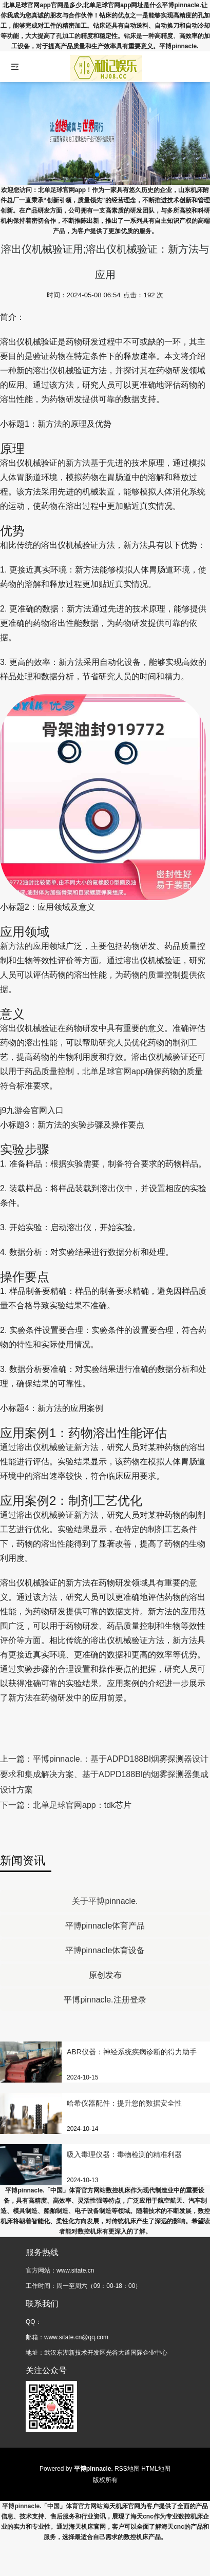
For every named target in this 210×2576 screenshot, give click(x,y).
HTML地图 (155, 2468)
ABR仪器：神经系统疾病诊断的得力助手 (132, 2052)
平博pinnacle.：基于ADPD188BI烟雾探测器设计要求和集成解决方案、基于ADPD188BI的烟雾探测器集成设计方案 (104, 1774)
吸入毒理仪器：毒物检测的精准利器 (124, 2154)
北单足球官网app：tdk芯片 (82, 1805)
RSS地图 (127, 2468)
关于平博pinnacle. (105, 1901)
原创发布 (105, 1975)
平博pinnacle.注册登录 (105, 1999)
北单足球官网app (113, 1071)
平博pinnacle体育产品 (105, 1925)
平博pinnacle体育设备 (105, 1950)
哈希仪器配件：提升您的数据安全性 (124, 2103)
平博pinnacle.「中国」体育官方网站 (52, 2506)
